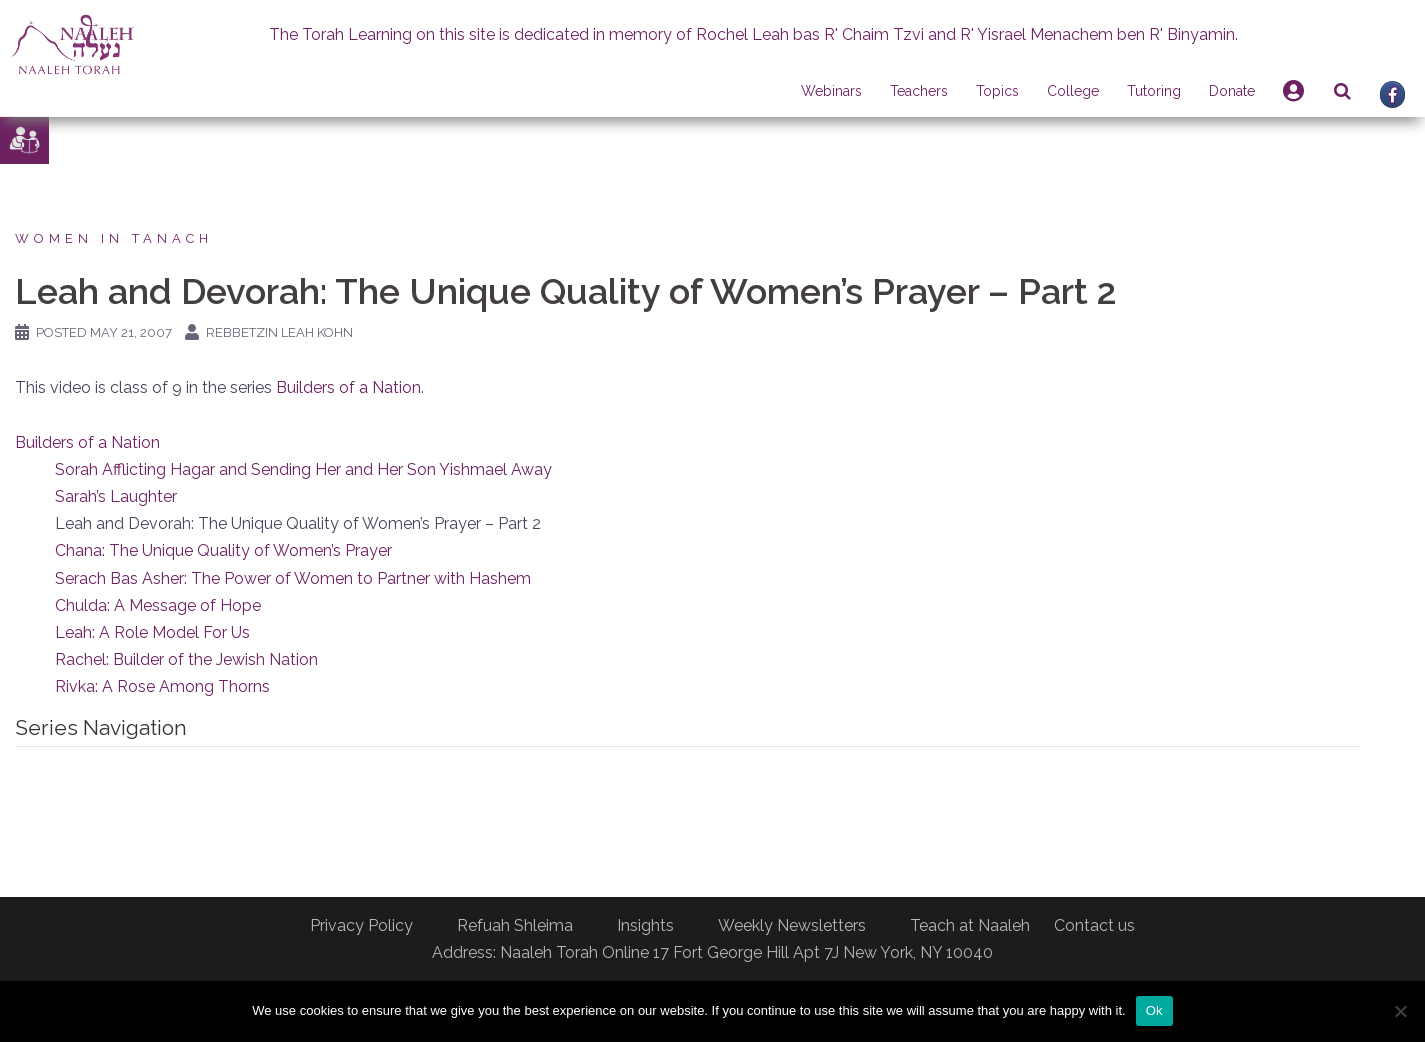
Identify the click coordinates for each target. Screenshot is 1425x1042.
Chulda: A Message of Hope (158, 605)
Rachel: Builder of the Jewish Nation (186, 659)
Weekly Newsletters (792, 925)
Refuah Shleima (515, 925)
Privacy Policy (361, 925)
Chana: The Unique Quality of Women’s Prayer (223, 550)
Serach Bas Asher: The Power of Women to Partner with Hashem (293, 578)
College (1073, 91)
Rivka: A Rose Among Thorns (162, 686)
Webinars (831, 91)
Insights (645, 925)
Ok (1154, 1010)
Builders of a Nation (348, 387)
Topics (997, 91)
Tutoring (1154, 91)
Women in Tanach (114, 238)
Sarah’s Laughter (116, 496)
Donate (1232, 91)
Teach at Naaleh (970, 925)
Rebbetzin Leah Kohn (279, 332)
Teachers (919, 91)
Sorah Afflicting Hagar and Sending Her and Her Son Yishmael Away (303, 469)
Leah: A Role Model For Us (152, 632)
